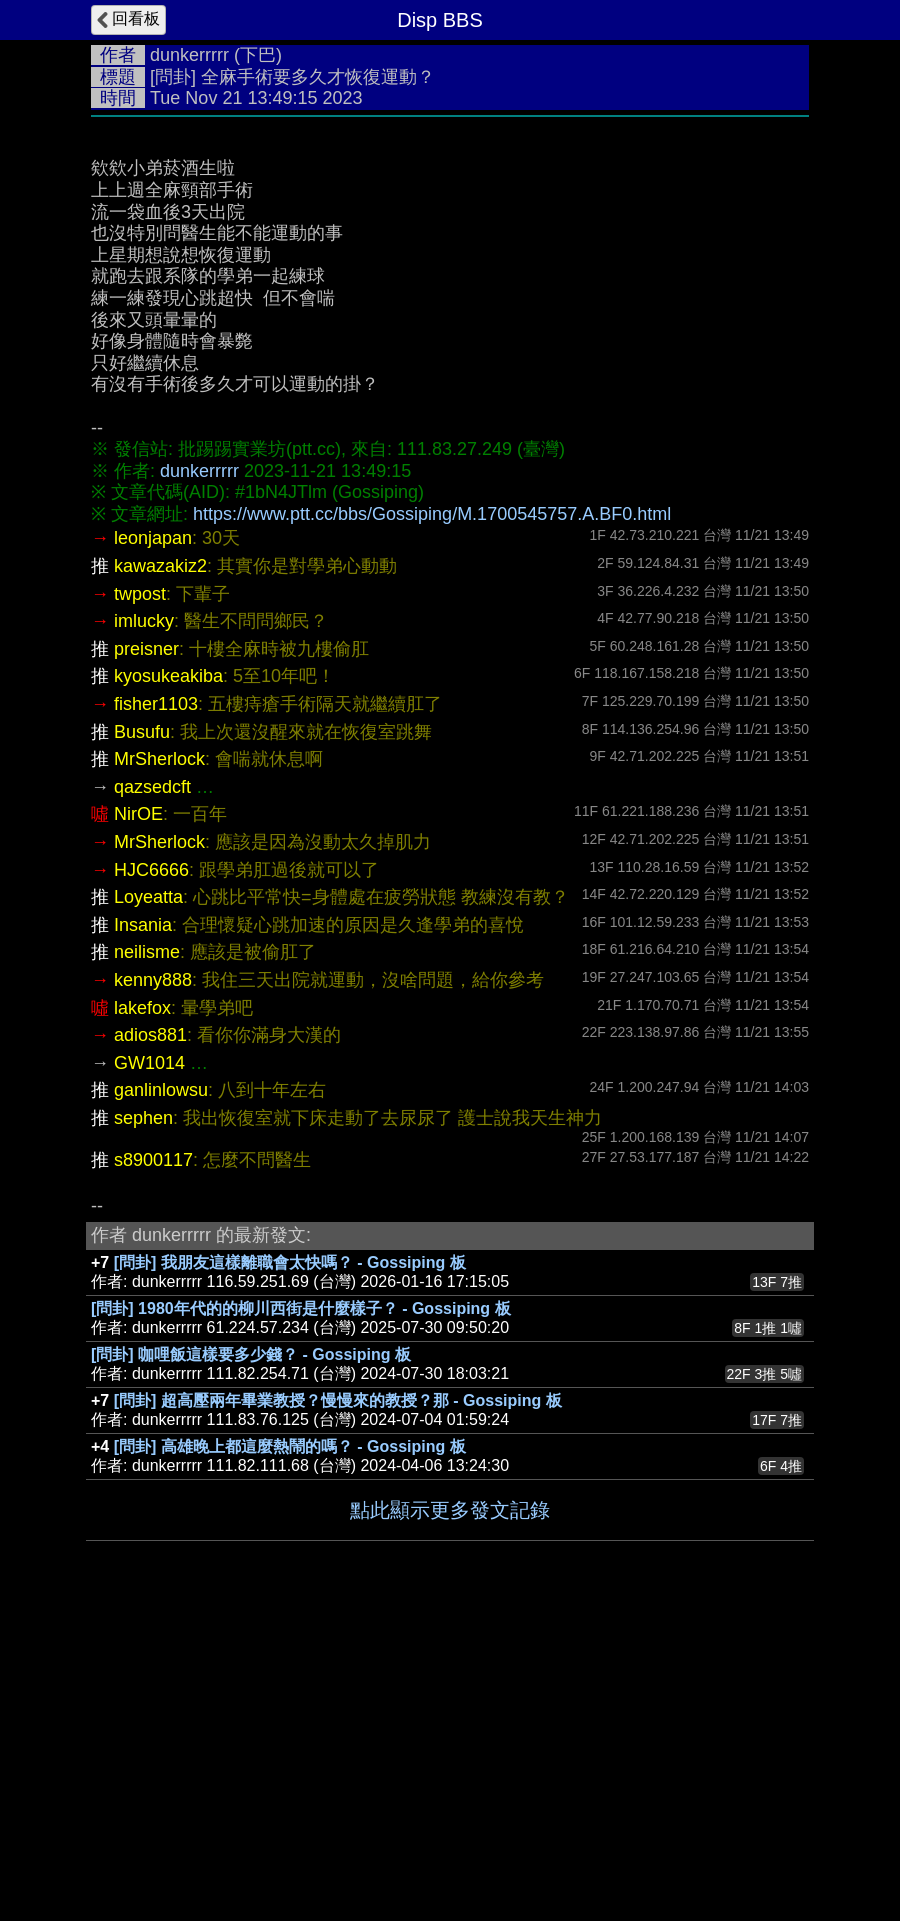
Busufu (142, 1032)
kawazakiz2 (160, 866)
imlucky (144, 921)
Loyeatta (148, 1197)
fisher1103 (156, 1004)
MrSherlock (159, 1059)
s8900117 (153, 1460)
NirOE (138, 1114)
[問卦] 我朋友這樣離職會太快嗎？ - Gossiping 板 (290, 1562)
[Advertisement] (450, 277)
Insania (143, 1225)
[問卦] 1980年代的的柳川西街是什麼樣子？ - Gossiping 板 (301, 1608)
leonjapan (153, 838)
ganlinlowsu (161, 1390)
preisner (146, 949)
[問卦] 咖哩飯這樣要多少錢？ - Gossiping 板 (251, 1654)
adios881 (150, 1335)
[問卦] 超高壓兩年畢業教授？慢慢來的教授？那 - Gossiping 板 (338, 1700)
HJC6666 (151, 1170)
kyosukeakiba (168, 976)
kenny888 (153, 1280)
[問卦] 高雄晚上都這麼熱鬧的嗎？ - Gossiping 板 (290, 1746)
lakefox (142, 1308)
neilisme (147, 1252)
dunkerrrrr (189, 55)
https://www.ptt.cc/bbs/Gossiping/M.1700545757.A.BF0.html (432, 814)
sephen (143, 1418)
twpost (140, 894)
